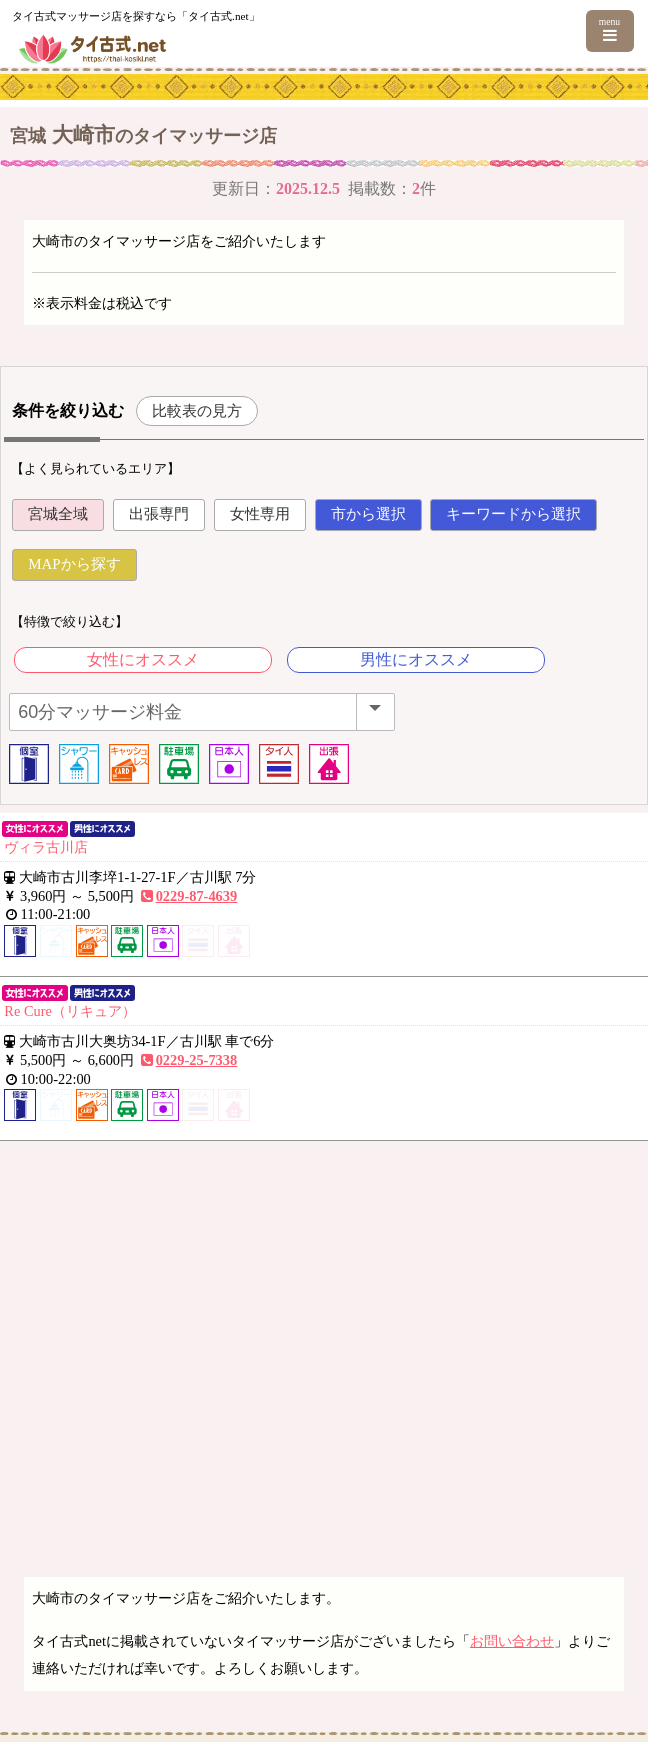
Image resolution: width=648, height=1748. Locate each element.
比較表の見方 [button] (197, 410)
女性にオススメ (143, 659)
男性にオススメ (416, 659)
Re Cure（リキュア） (70, 1011)
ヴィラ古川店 (46, 847)
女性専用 (260, 514)
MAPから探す (74, 564)
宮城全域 (58, 514)
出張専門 (159, 514)
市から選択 (368, 514)
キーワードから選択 (513, 514)
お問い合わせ (512, 1641)
